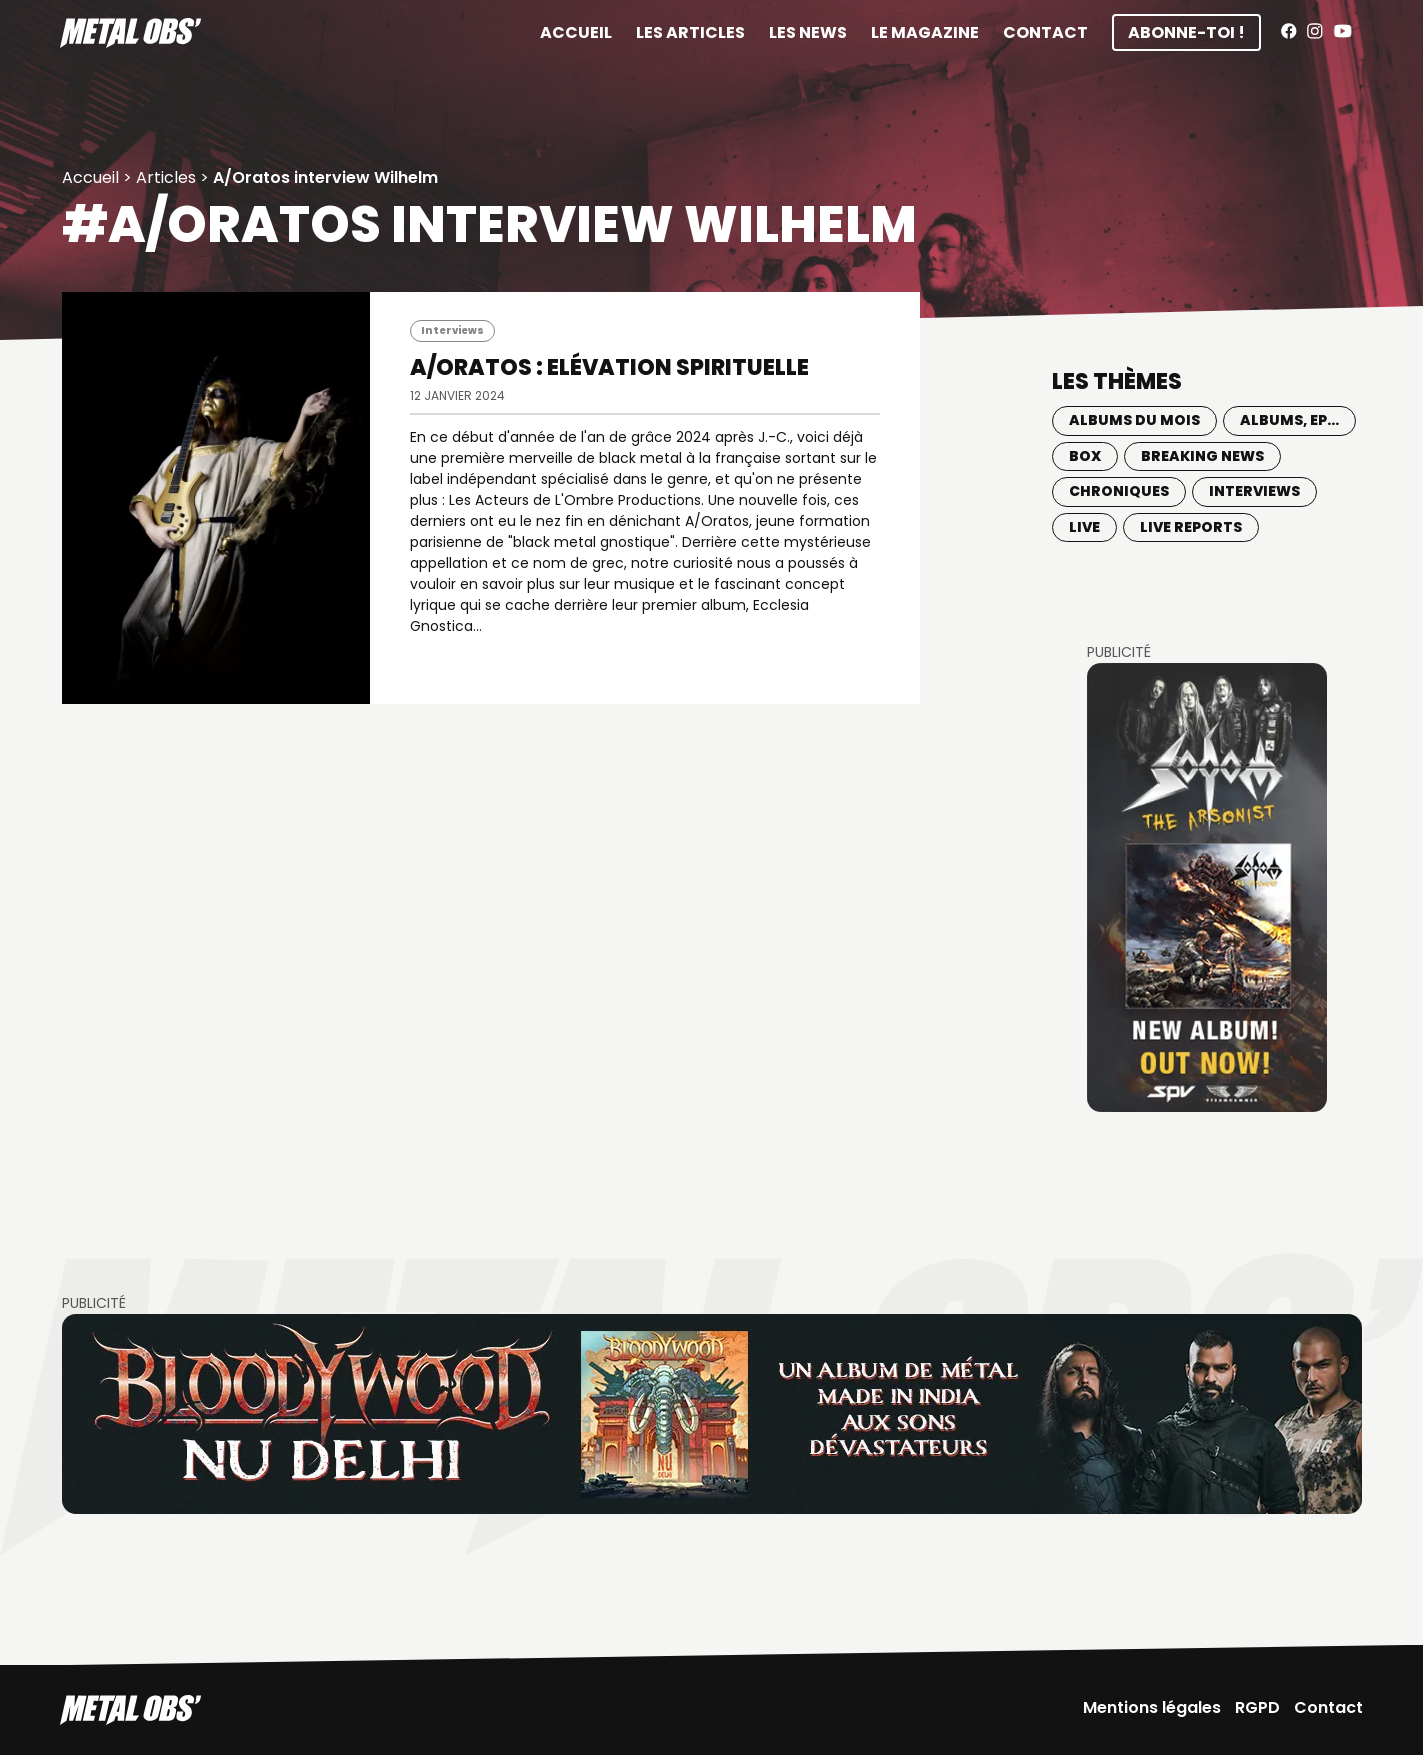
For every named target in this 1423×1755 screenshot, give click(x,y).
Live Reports (1191, 527)
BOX (1085, 456)
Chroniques (1119, 491)
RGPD (1257, 1707)
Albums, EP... (1289, 420)
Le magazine (925, 32)
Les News (808, 32)
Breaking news (1202, 456)
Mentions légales (1152, 1707)
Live (1084, 527)
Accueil (576, 32)
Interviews (452, 330)
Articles (166, 177)
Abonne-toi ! (1186, 32)
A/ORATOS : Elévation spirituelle (609, 367)
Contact (1045, 32)
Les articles (690, 32)
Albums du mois (1134, 420)
